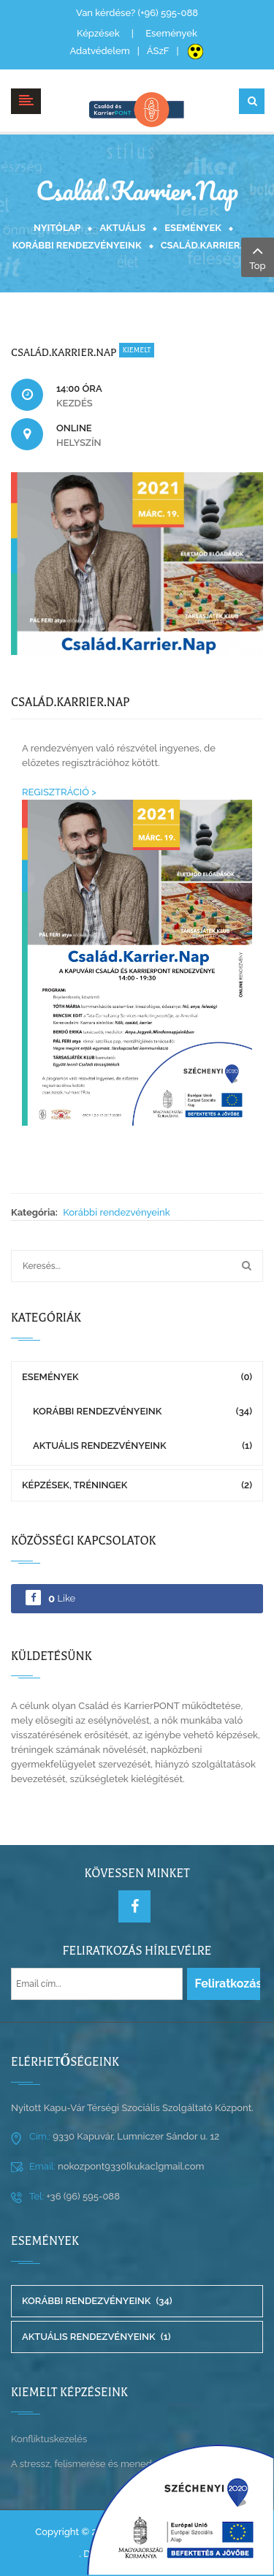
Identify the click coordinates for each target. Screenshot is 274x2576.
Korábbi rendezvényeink (77, 245)
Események (171, 33)
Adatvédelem (99, 50)
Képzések (98, 33)
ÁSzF (158, 50)
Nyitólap (57, 227)
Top (257, 256)
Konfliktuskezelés (49, 2438)
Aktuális (122, 227)
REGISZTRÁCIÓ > (59, 792)
